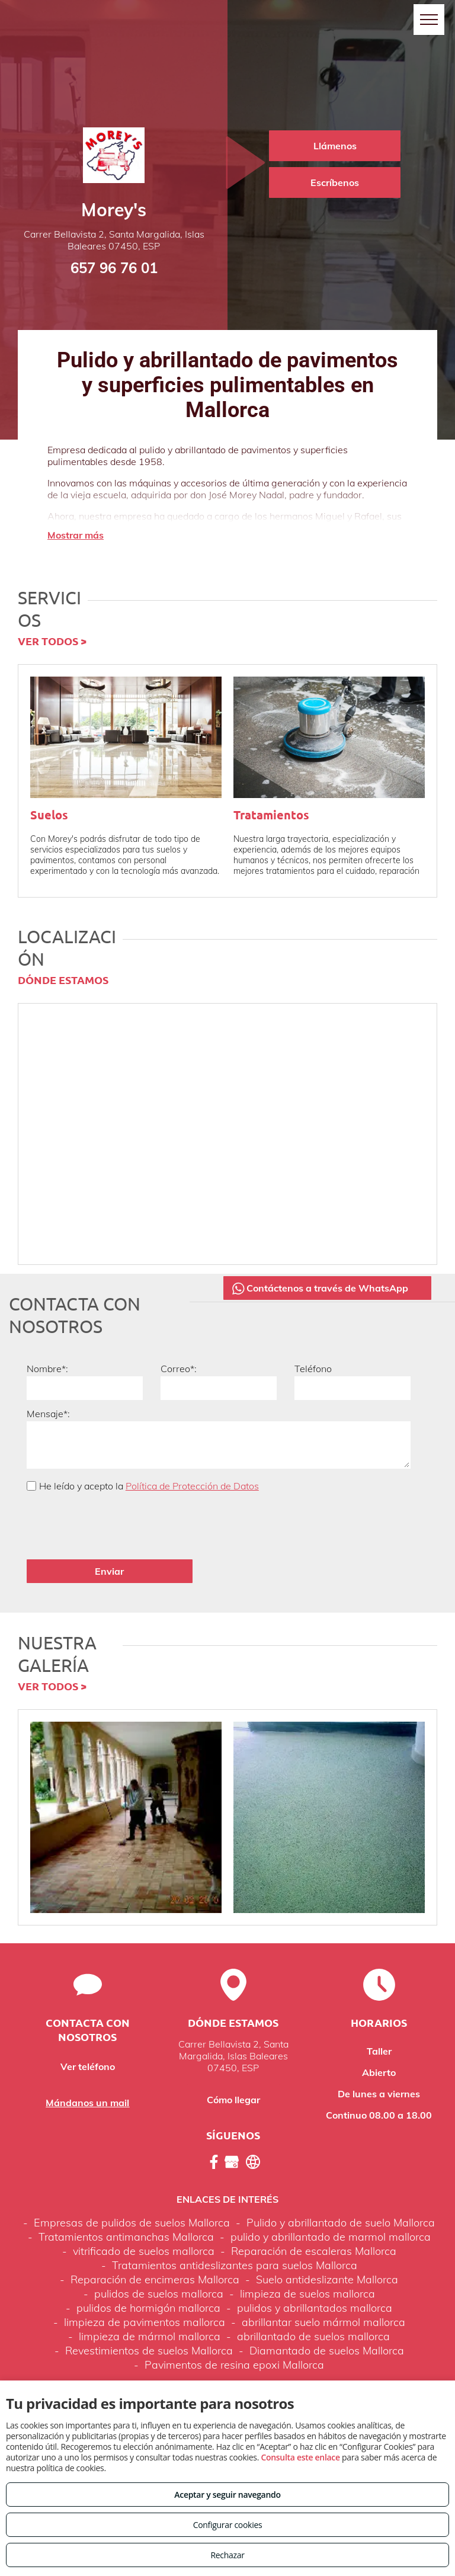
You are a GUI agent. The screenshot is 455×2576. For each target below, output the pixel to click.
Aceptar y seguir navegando (227, 2494)
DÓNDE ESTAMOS (63, 979)
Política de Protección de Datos (192, 1486)
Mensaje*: (48, 1414)
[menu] (429, 19)
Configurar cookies (227, 2524)
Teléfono (313, 1368)
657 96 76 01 (114, 268)
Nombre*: (47, 1368)
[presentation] (117, 1524)
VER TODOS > (52, 641)
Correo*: (179, 1368)
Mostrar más (75, 535)
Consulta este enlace (300, 2457)
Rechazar (227, 2555)
